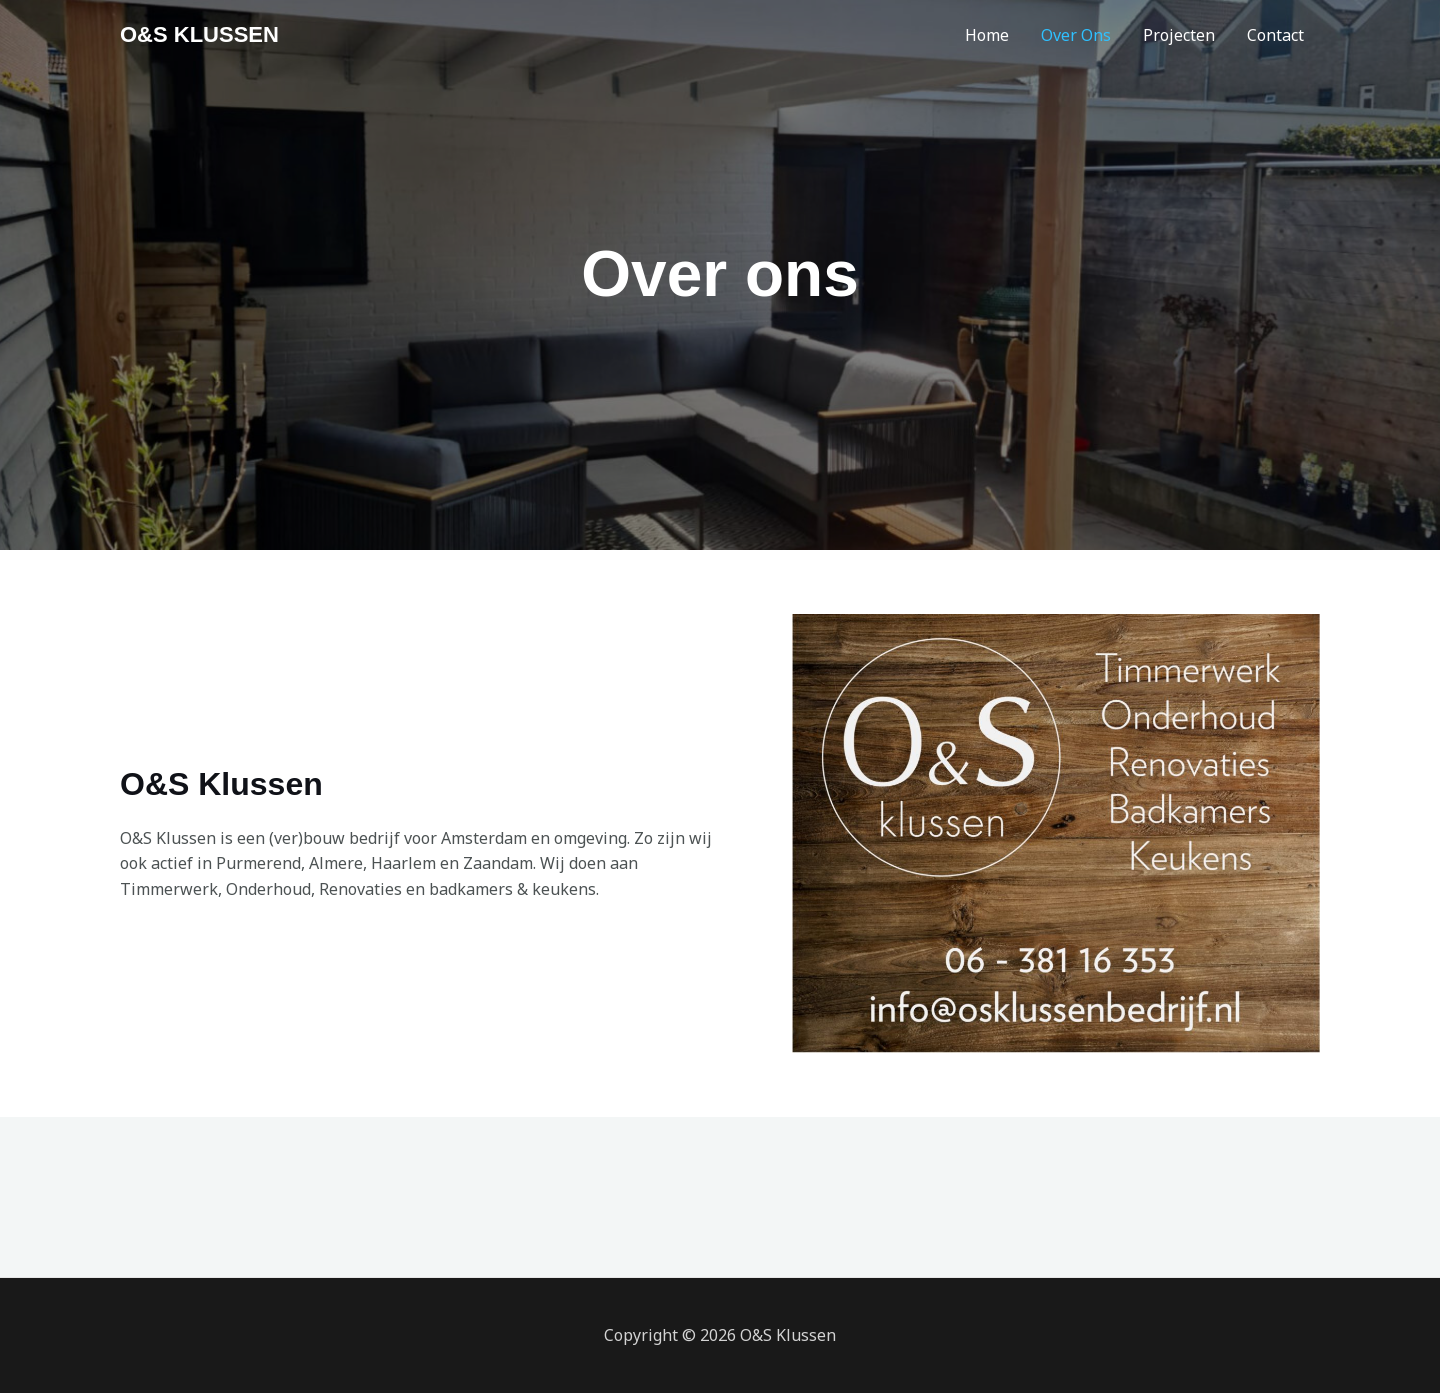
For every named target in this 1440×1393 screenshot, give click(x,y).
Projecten (1179, 35)
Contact (1275, 35)
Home (987, 35)
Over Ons (1076, 35)
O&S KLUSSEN (199, 34)
